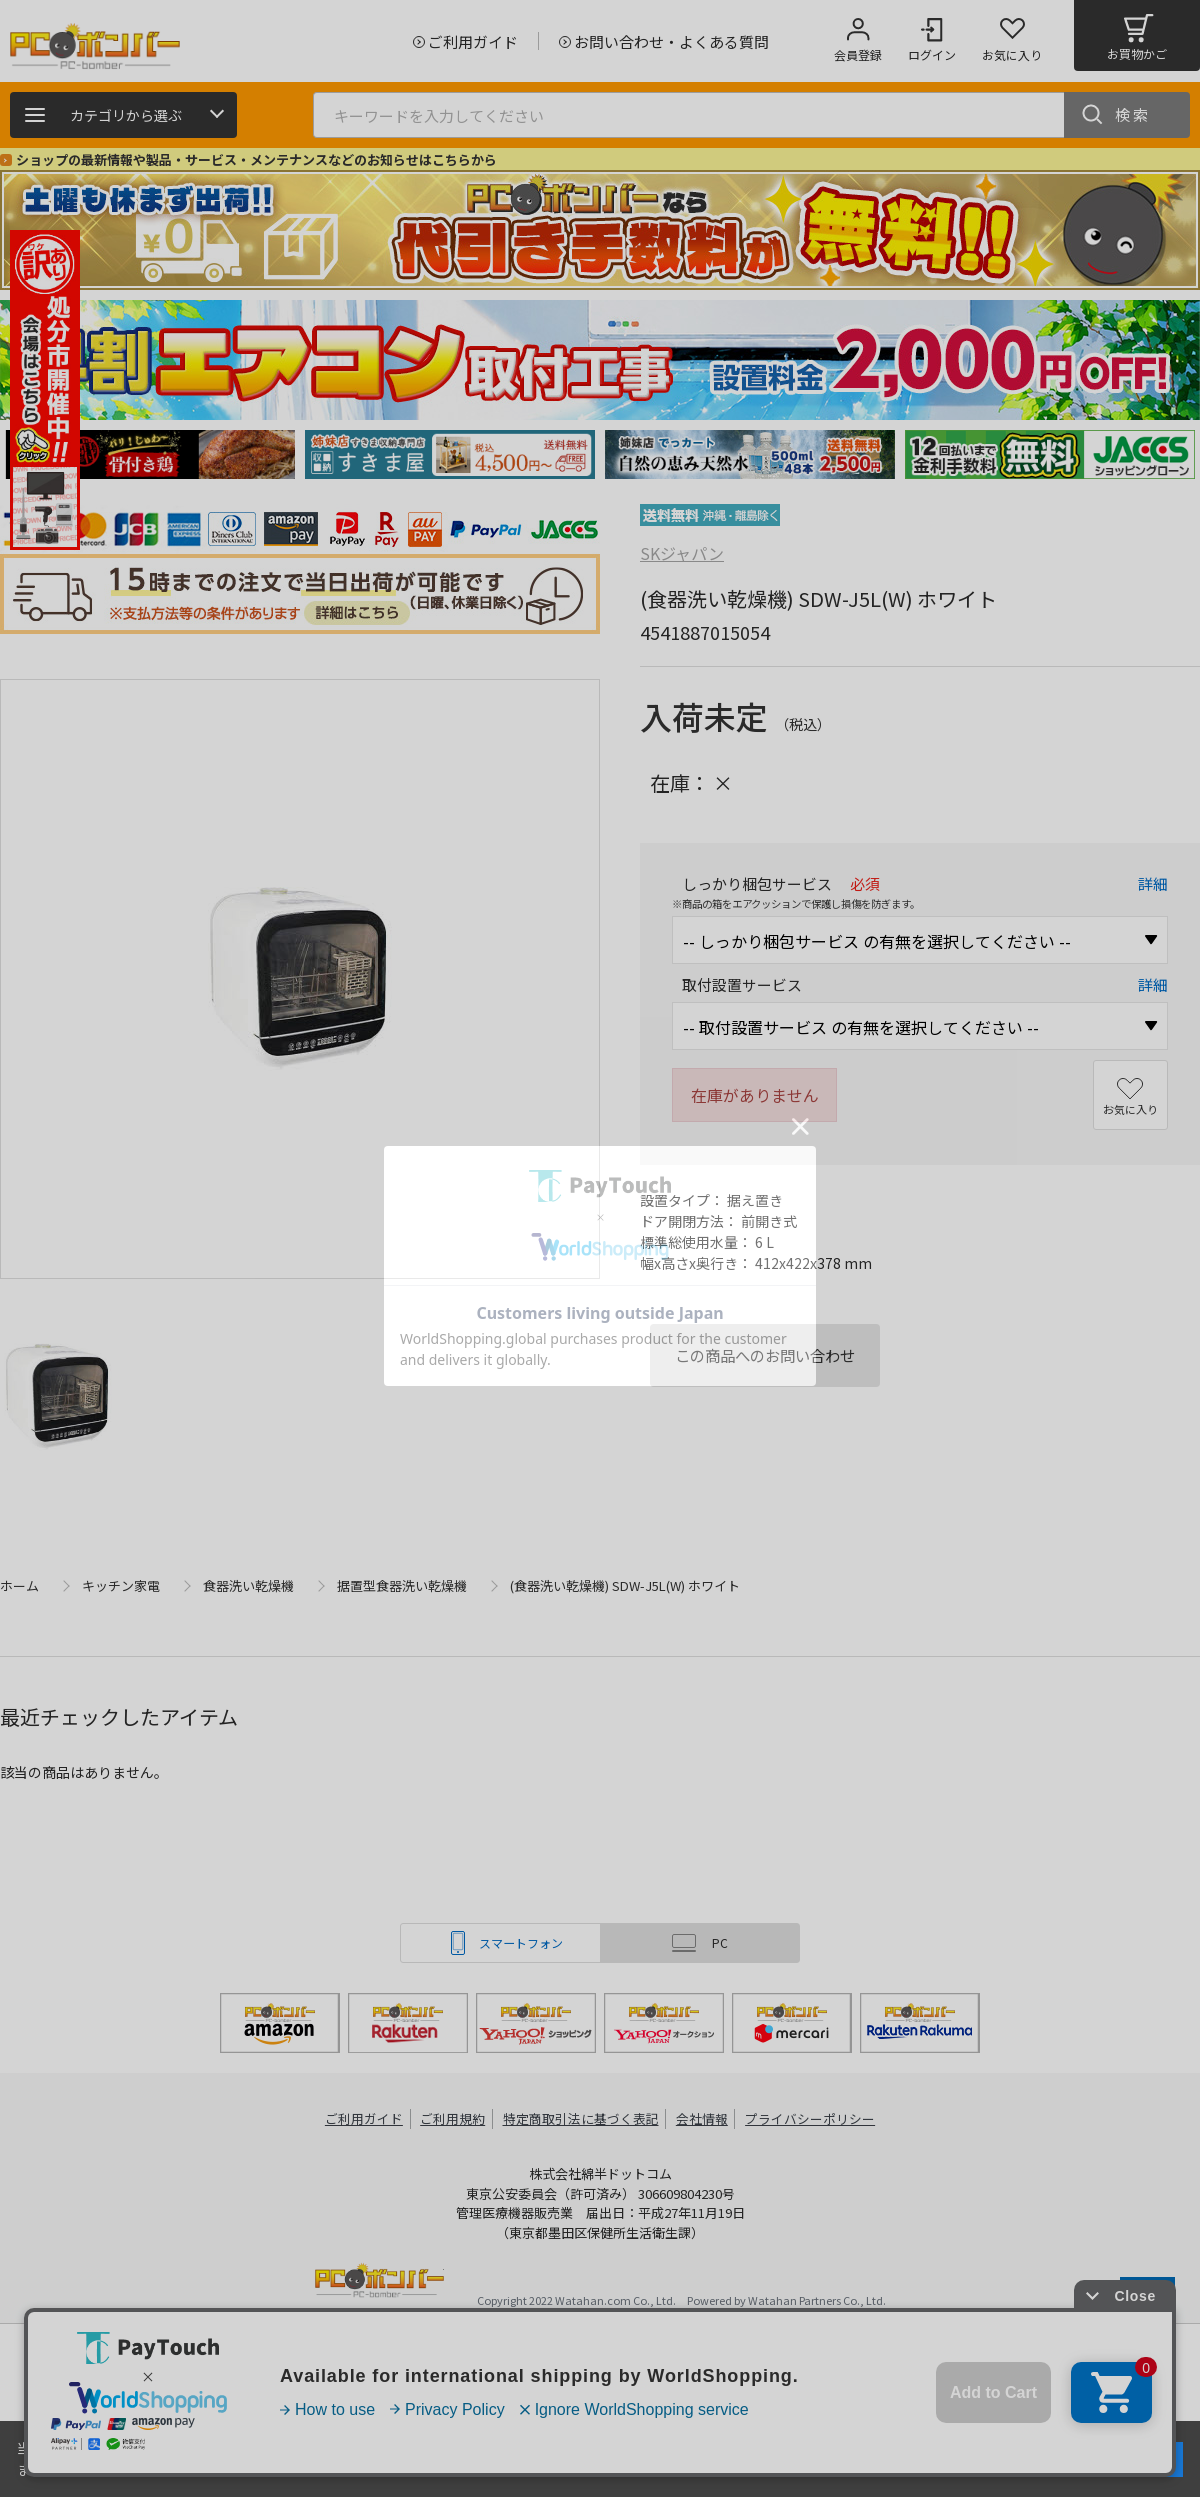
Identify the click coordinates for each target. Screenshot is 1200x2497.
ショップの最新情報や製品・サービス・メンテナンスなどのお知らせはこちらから (256, 159)
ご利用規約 (456, 2118)
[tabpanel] (150, 454)
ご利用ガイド (366, 2118)
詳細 (1153, 883)
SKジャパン (682, 553)
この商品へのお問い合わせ (765, 1355)
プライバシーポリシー (810, 2118)
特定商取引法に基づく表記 (582, 2118)
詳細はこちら (212, 2469)
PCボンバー (379, 2283)
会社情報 (702, 2118)
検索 (1133, 114)
